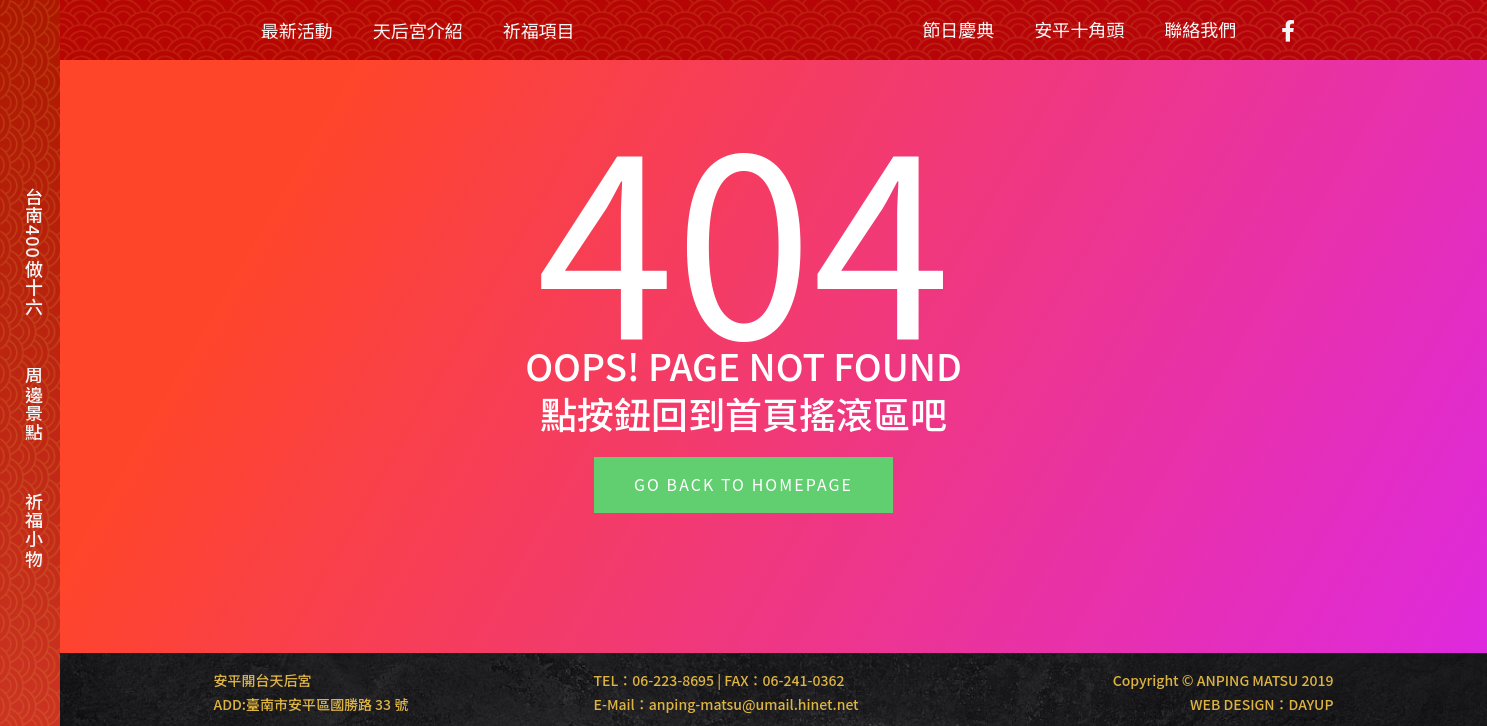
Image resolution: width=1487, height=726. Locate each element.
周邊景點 (34, 404)
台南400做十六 (34, 251)
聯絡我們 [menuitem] (1200, 29)
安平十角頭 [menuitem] (1079, 29)
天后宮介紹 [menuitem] (418, 30)
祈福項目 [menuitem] (539, 30)
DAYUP (1311, 704)
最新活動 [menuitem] (297, 30)
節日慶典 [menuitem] (958, 29)
